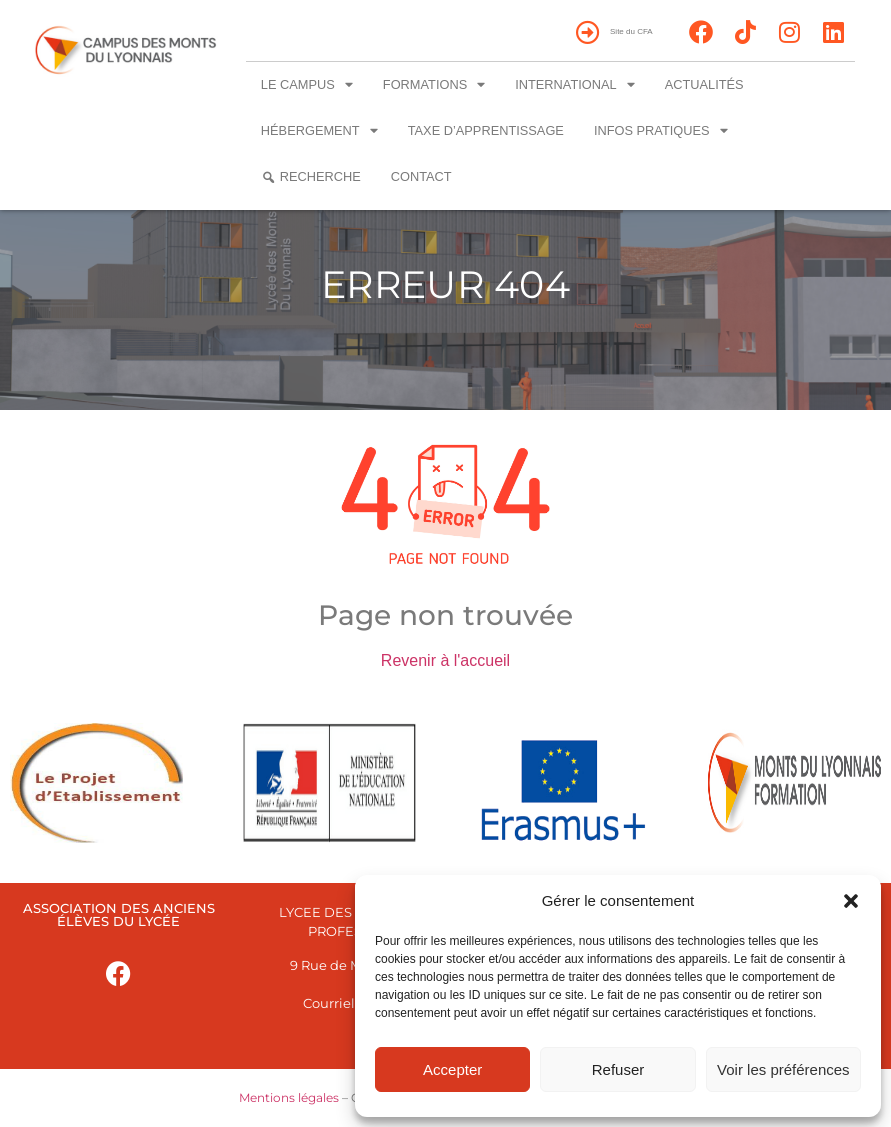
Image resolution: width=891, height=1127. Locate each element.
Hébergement (319, 131)
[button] (851, 901)
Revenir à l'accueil (445, 660)
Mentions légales (289, 1097)
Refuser (618, 1069)
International (574, 85)
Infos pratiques (661, 131)
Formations (434, 85)
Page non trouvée (445, 615)
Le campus (307, 85)
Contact (421, 176)
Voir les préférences (783, 1069)
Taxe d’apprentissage (486, 130)
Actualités (704, 84)
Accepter (452, 1069)
